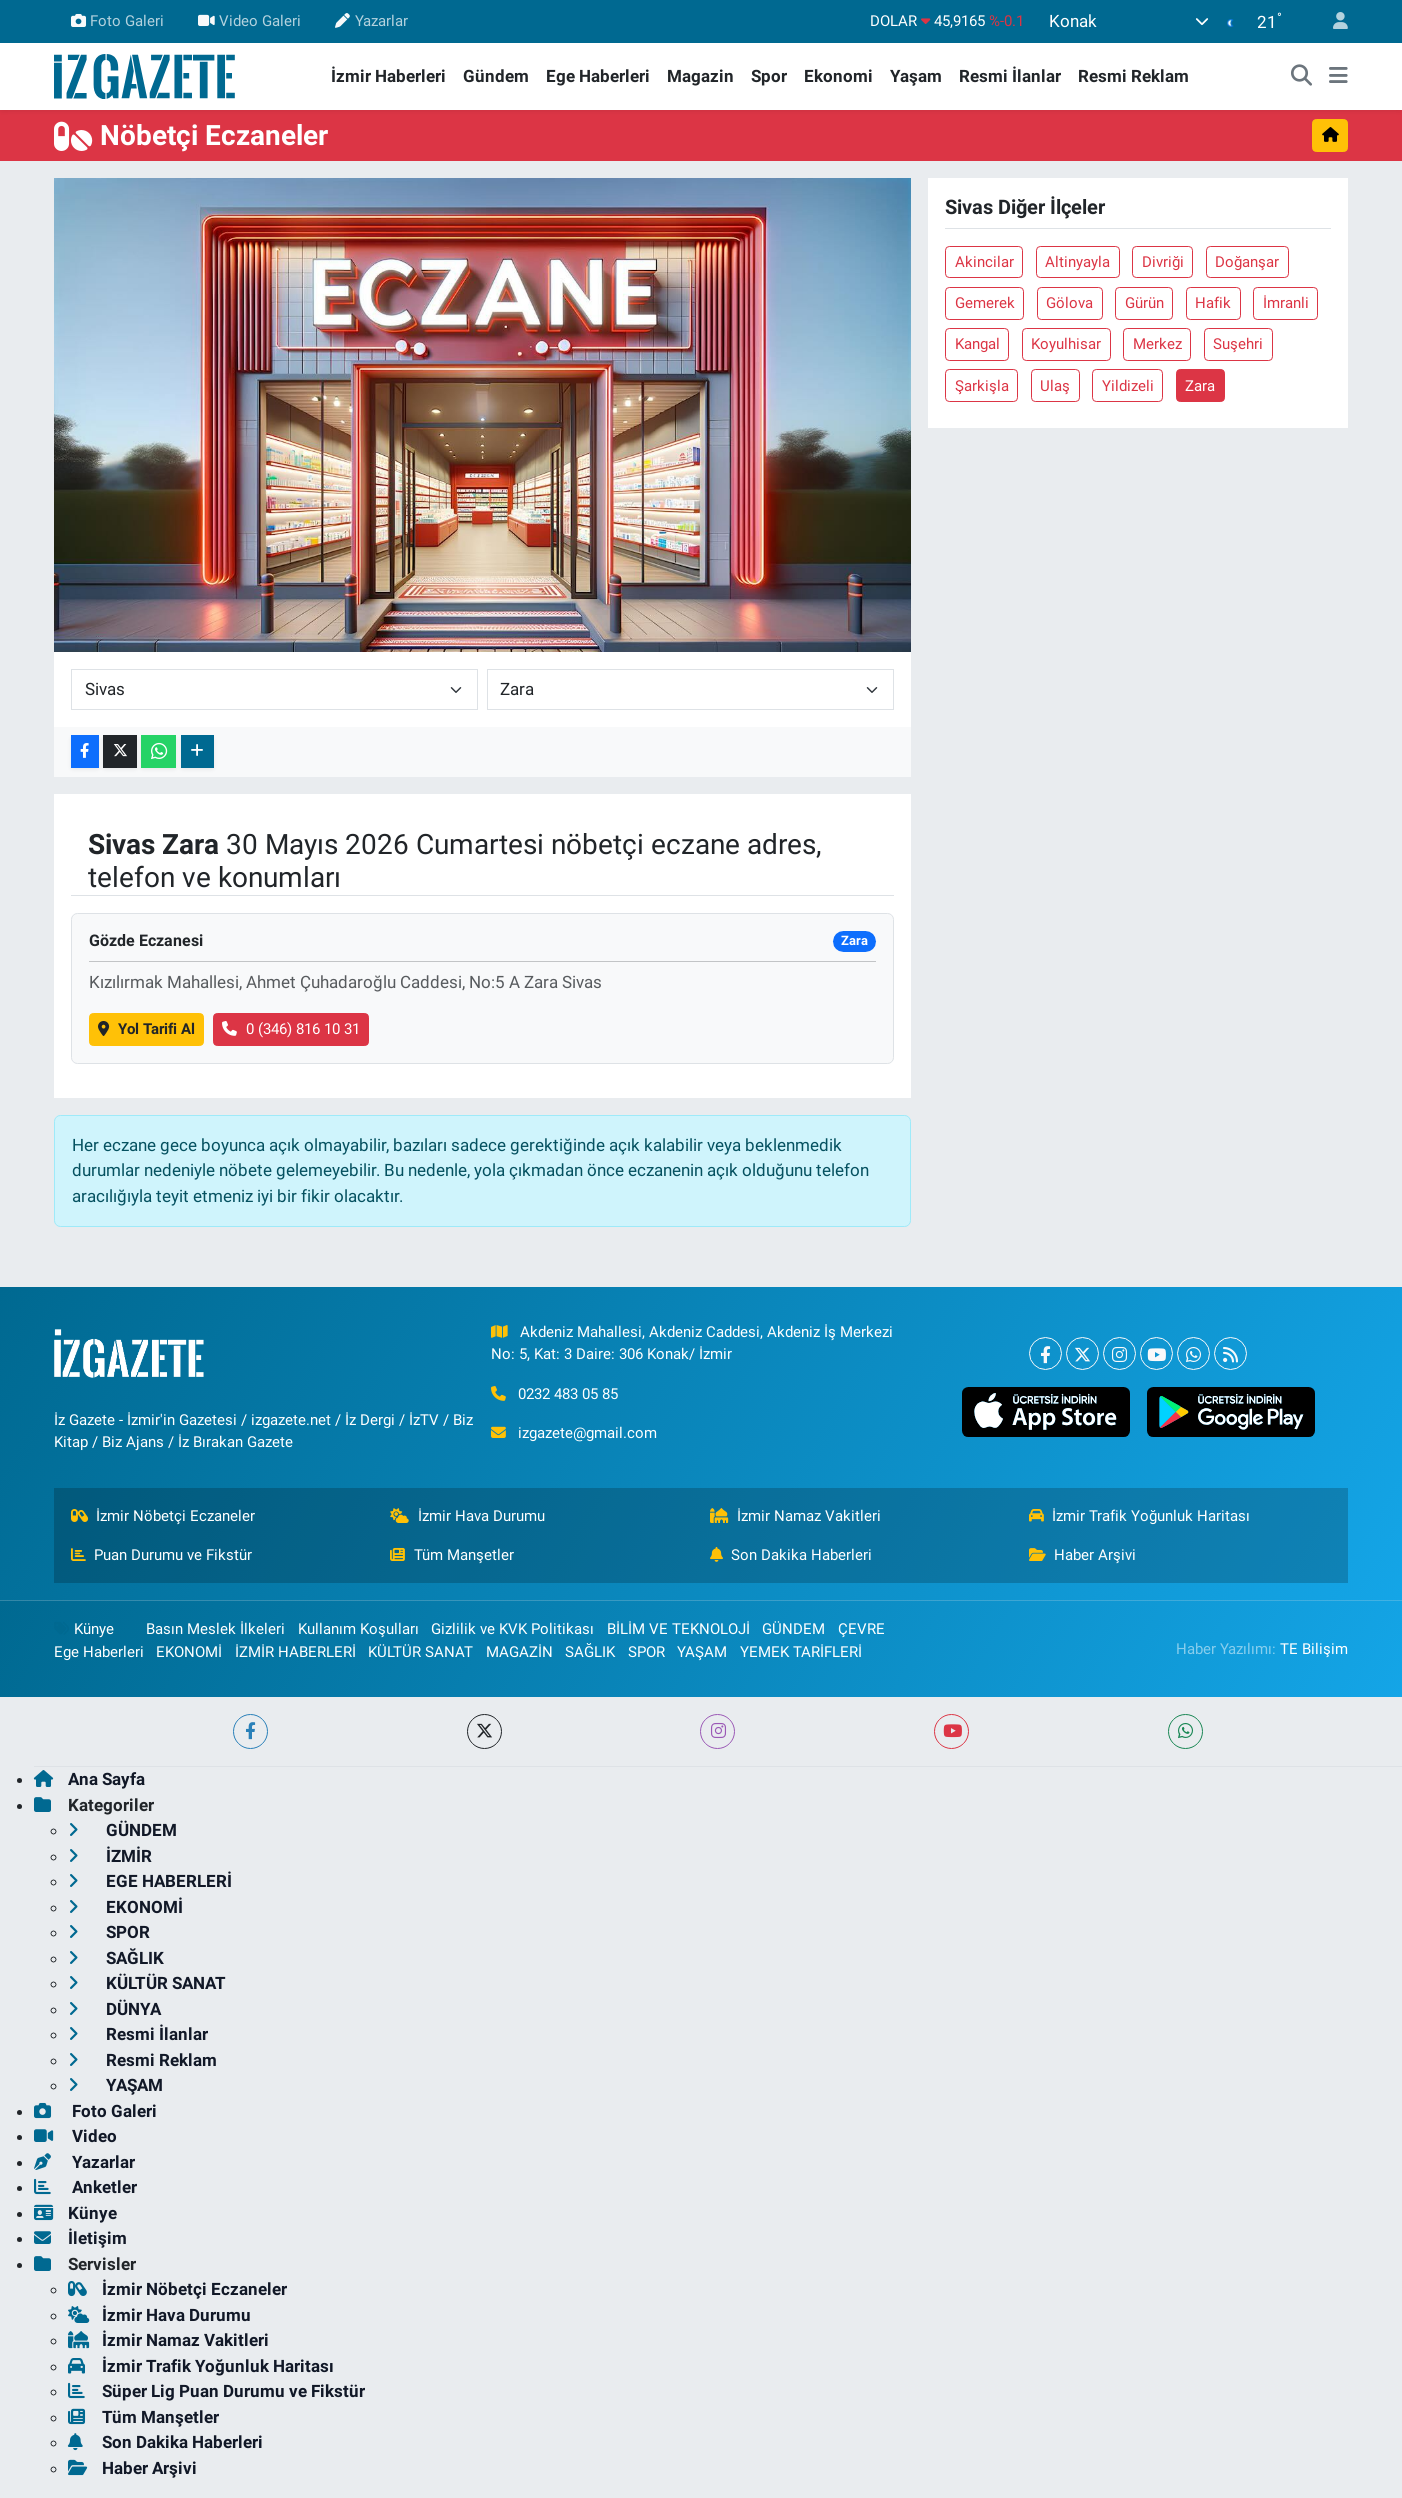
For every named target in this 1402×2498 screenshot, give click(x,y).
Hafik (1213, 303)
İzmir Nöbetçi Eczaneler (163, 1516)
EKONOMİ (189, 1652)
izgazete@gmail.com (587, 1433)
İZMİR (110, 1856)
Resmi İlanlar (1010, 76)
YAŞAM (702, 1652)
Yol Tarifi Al (146, 1029)
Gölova (1069, 303)
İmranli (1286, 303)
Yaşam (916, 76)
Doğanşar (1247, 262)
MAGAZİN (519, 1652)
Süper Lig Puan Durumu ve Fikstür (216, 2391)
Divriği (1163, 262)
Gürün (1144, 303)
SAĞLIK (590, 1652)
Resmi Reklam (1133, 76)
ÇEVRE (861, 1629)
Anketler (85, 2187)
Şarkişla (982, 386)
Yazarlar (371, 21)
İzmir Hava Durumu (467, 1516)
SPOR (646, 1652)
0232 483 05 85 (568, 1394)
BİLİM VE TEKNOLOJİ (678, 1629)
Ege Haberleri (598, 76)
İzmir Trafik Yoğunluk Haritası (1140, 1516)
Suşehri (1238, 344)
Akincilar (984, 262)
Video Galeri (249, 21)
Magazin (700, 76)
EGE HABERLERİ (150, 1881)
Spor (769, 76)
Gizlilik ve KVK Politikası (512, 1629)
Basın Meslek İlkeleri (215, 1629)
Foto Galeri (117, 21)
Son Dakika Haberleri (791, 1555)
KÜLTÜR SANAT (420, 1652)
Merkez (1157, 344)
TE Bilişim (1314, 1649)
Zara (1200, 386)
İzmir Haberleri (388, 76)
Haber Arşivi (1083, 1555)
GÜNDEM (793, 1629)
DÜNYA (114, 2009)
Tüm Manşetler (452, 1555)
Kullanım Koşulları (358, 1629)
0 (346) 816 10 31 (291, 1029)
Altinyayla (1077, 262)
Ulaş (1055, 386)
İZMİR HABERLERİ (295, 1652)
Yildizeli (1128, 386)
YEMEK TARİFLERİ (801, 1652)
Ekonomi (838, 76)
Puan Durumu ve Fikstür (162, 1555)
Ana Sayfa (89, 1779)
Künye (84, 1629)
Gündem (496, 76)
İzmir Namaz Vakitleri (796, 1516)
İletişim (80, 2238)
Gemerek (985, 303)
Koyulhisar (1066, 344)
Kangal (977, 344)
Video (75, 2136)
